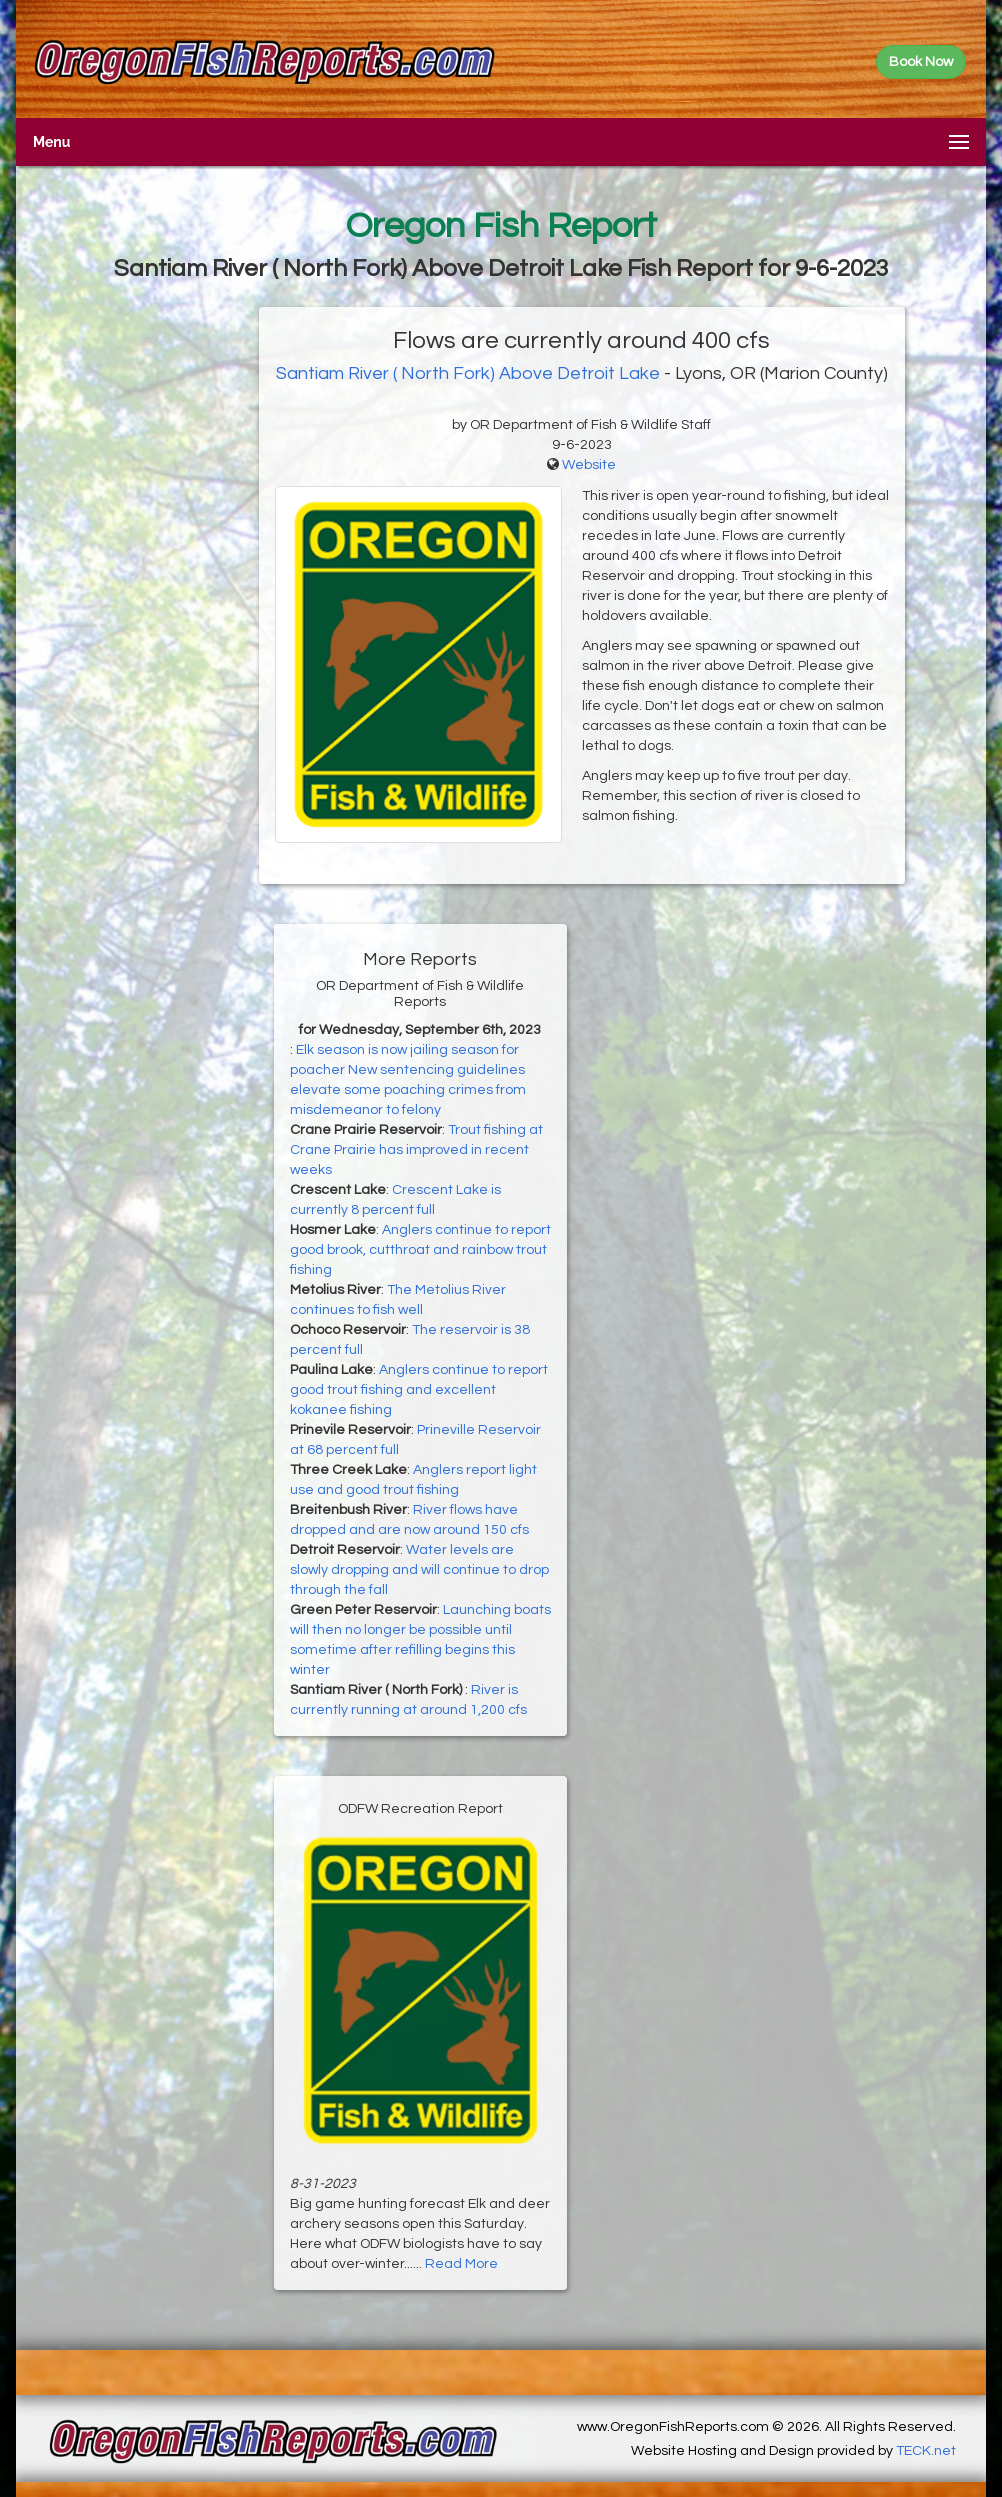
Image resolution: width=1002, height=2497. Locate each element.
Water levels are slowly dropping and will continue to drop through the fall (419, 1570)
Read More (461, 2264)
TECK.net (926, 2451)
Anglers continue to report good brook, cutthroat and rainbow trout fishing (420, 1250)
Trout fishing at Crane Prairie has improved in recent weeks (416, 1150)
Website (589, 465)
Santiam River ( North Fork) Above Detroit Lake (468, 373)
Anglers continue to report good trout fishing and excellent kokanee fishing (419, 1390)
